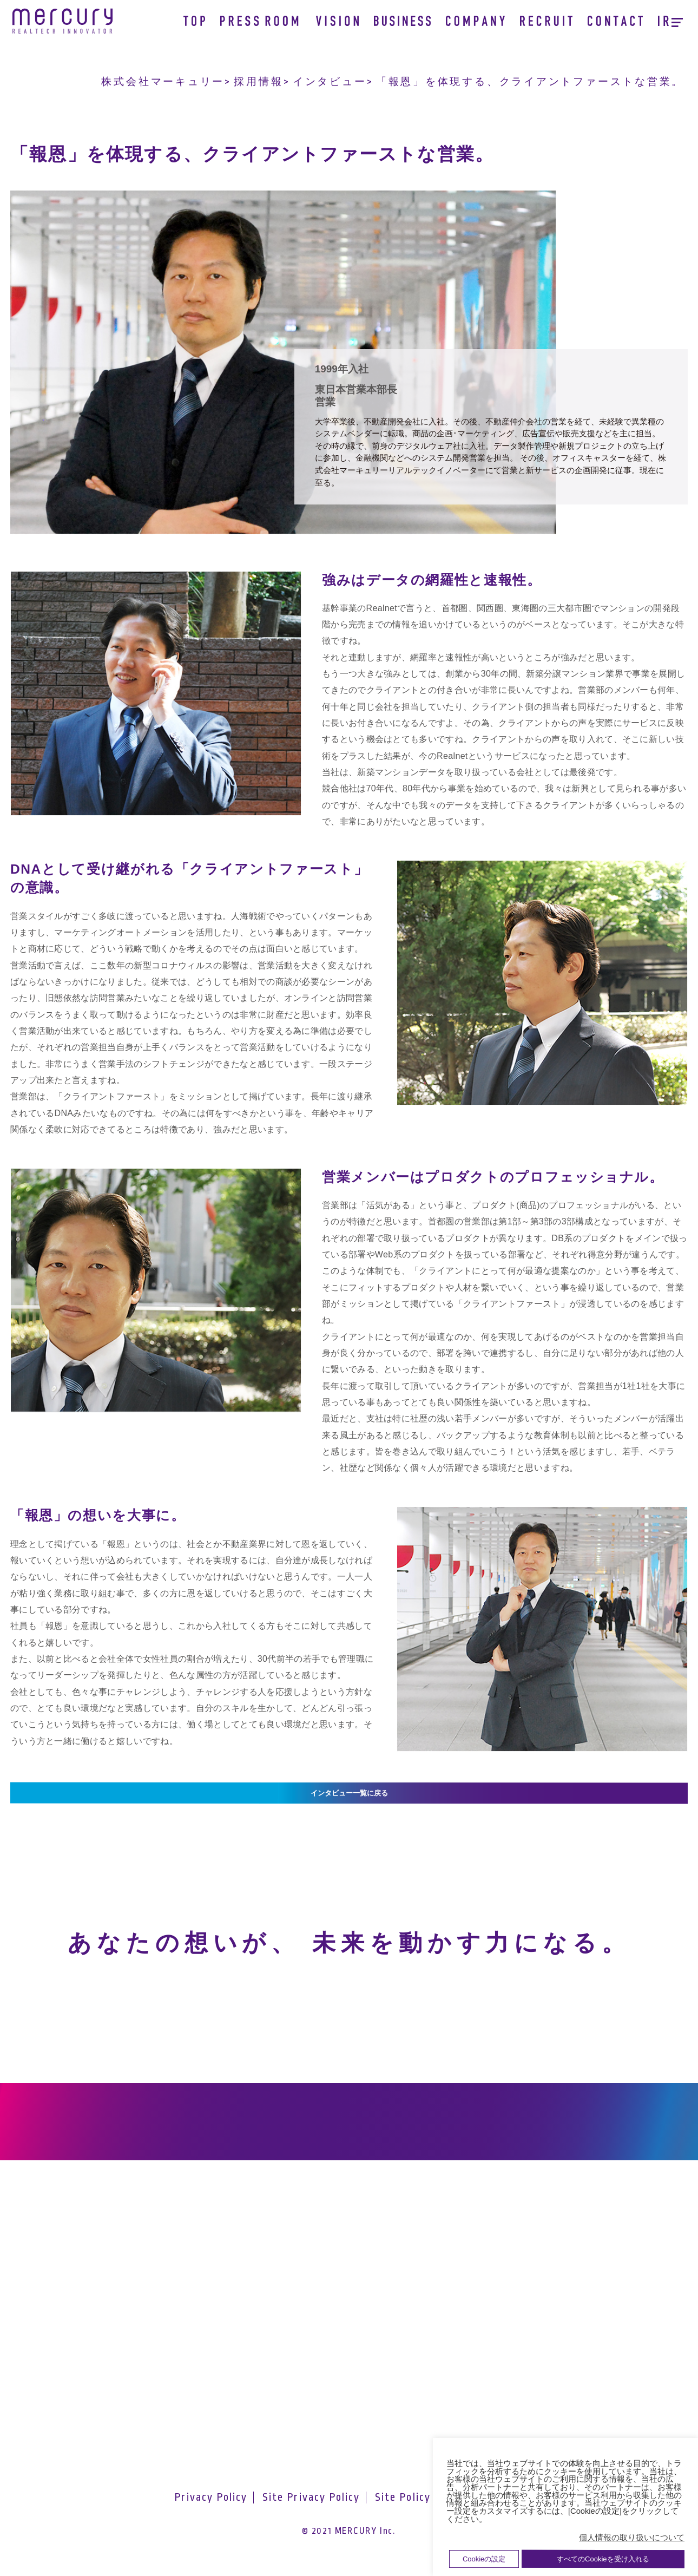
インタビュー (330, 81)
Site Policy (403, 2514)
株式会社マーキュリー (163, 81)
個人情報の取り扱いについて (631, 2537)
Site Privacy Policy (311, 2514)
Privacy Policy (210, 2514)
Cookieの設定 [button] (484, 2559)
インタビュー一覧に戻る (349, 1798)
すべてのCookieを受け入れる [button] (603, 2559)
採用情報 (258, 81)
